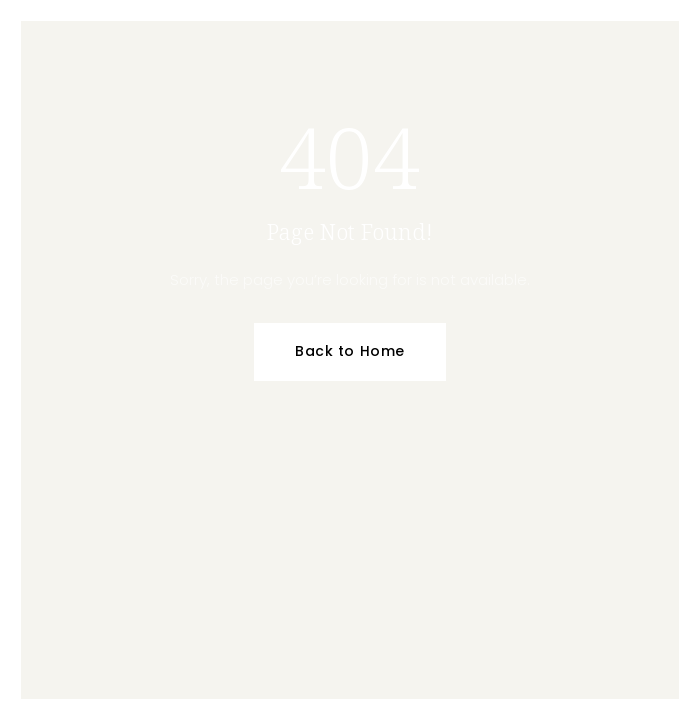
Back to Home (350, 351)
